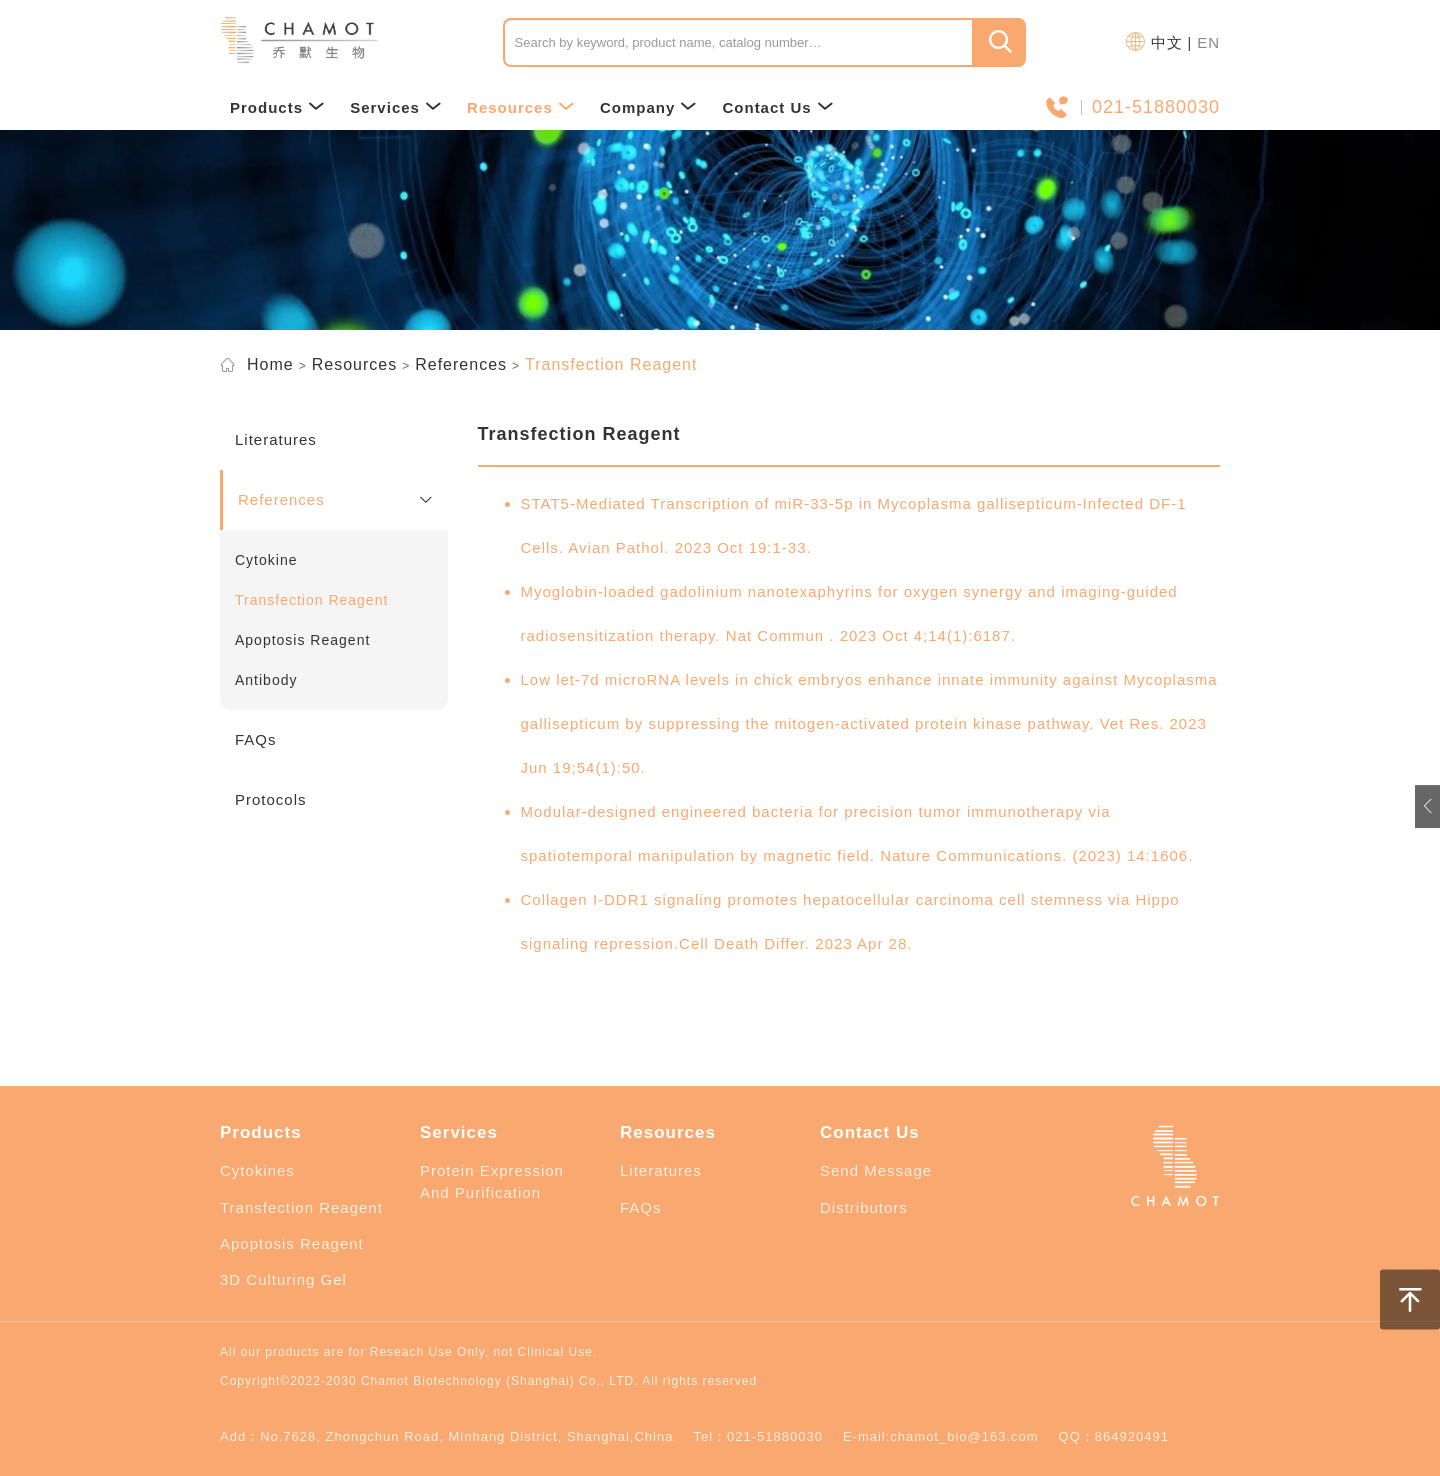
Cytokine (266, 560)
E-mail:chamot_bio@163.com (941, 1436)
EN (1208, 42)
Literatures (661, 1170)
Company (649, 107)
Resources (521, 107)
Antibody (266, 680)
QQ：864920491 (1114, 1436)
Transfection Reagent (311, 600)
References (461, 364)
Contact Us (777, 107)
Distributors (864, 1207)
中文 (1167, 42)
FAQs (641, 1207)
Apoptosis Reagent (302, 640)
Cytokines (257, 1170)
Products (277, 107)
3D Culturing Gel (283, 1279)
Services (396, 107)
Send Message (876, 1170)
